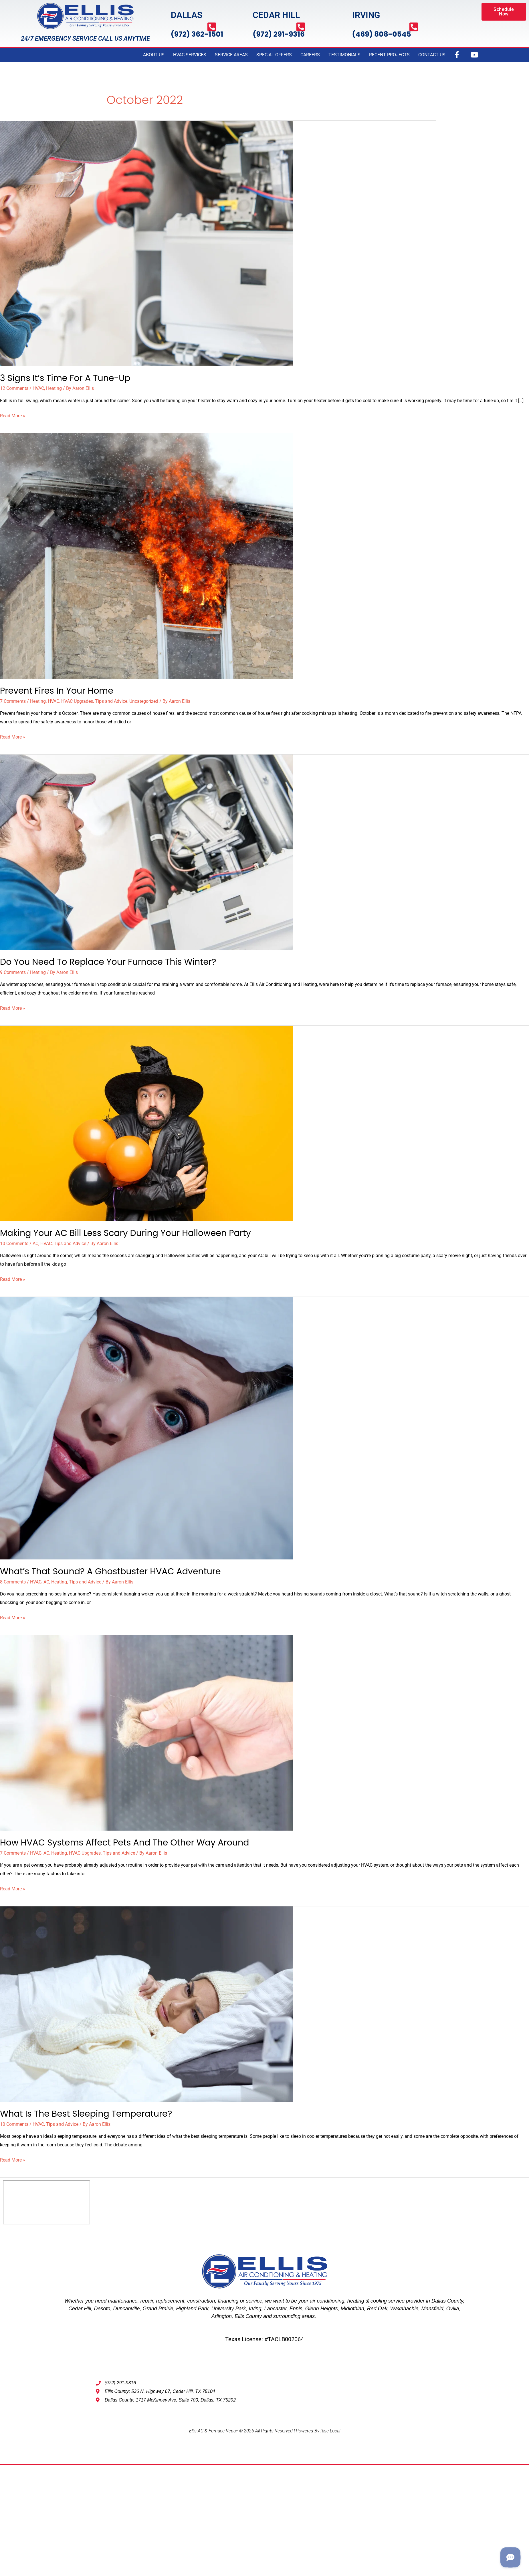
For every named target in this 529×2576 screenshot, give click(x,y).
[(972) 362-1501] (212, 27)
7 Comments (13, 701)
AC (35, 1243)
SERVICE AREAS (231, 54)
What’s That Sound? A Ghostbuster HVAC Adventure (110, 1571)
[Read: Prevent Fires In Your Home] (146, 555)
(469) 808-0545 (381, 34)
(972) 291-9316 (279, 34)
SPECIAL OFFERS (274, 54)
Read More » (12, 415)
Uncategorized (143, 701)
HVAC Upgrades (77, 701)
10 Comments (14, 1243)
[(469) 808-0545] (414, 27)
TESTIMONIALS (344, 54)
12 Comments (14, 388)
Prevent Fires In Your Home (56, 691)
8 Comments (13, 1582)
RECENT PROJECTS (389, 54)
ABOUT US (154, 54)
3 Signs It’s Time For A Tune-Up (65, 378)
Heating (54, 388)
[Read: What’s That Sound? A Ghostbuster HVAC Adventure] (146, 1427)
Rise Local (330, 2431)
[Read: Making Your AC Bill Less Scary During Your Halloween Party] (146, 1123)
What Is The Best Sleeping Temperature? (86, 2114)
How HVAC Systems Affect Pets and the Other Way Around (124, 1843)
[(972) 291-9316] (301, 27)
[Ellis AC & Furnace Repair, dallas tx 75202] (46, 2202)
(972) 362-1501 (197, 34)
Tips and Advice (111, 701)
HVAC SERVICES (189, 54)
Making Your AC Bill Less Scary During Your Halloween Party (125, 1233)
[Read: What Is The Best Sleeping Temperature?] (146, 2003)
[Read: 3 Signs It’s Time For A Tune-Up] (146, 243)
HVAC (38, 388)
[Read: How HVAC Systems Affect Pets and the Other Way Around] (146, 1732)
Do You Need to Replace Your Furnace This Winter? (108, 962)
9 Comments (13, 972)
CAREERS (310, 54)
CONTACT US (431, 54)
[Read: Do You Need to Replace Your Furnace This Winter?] (146, 852)
